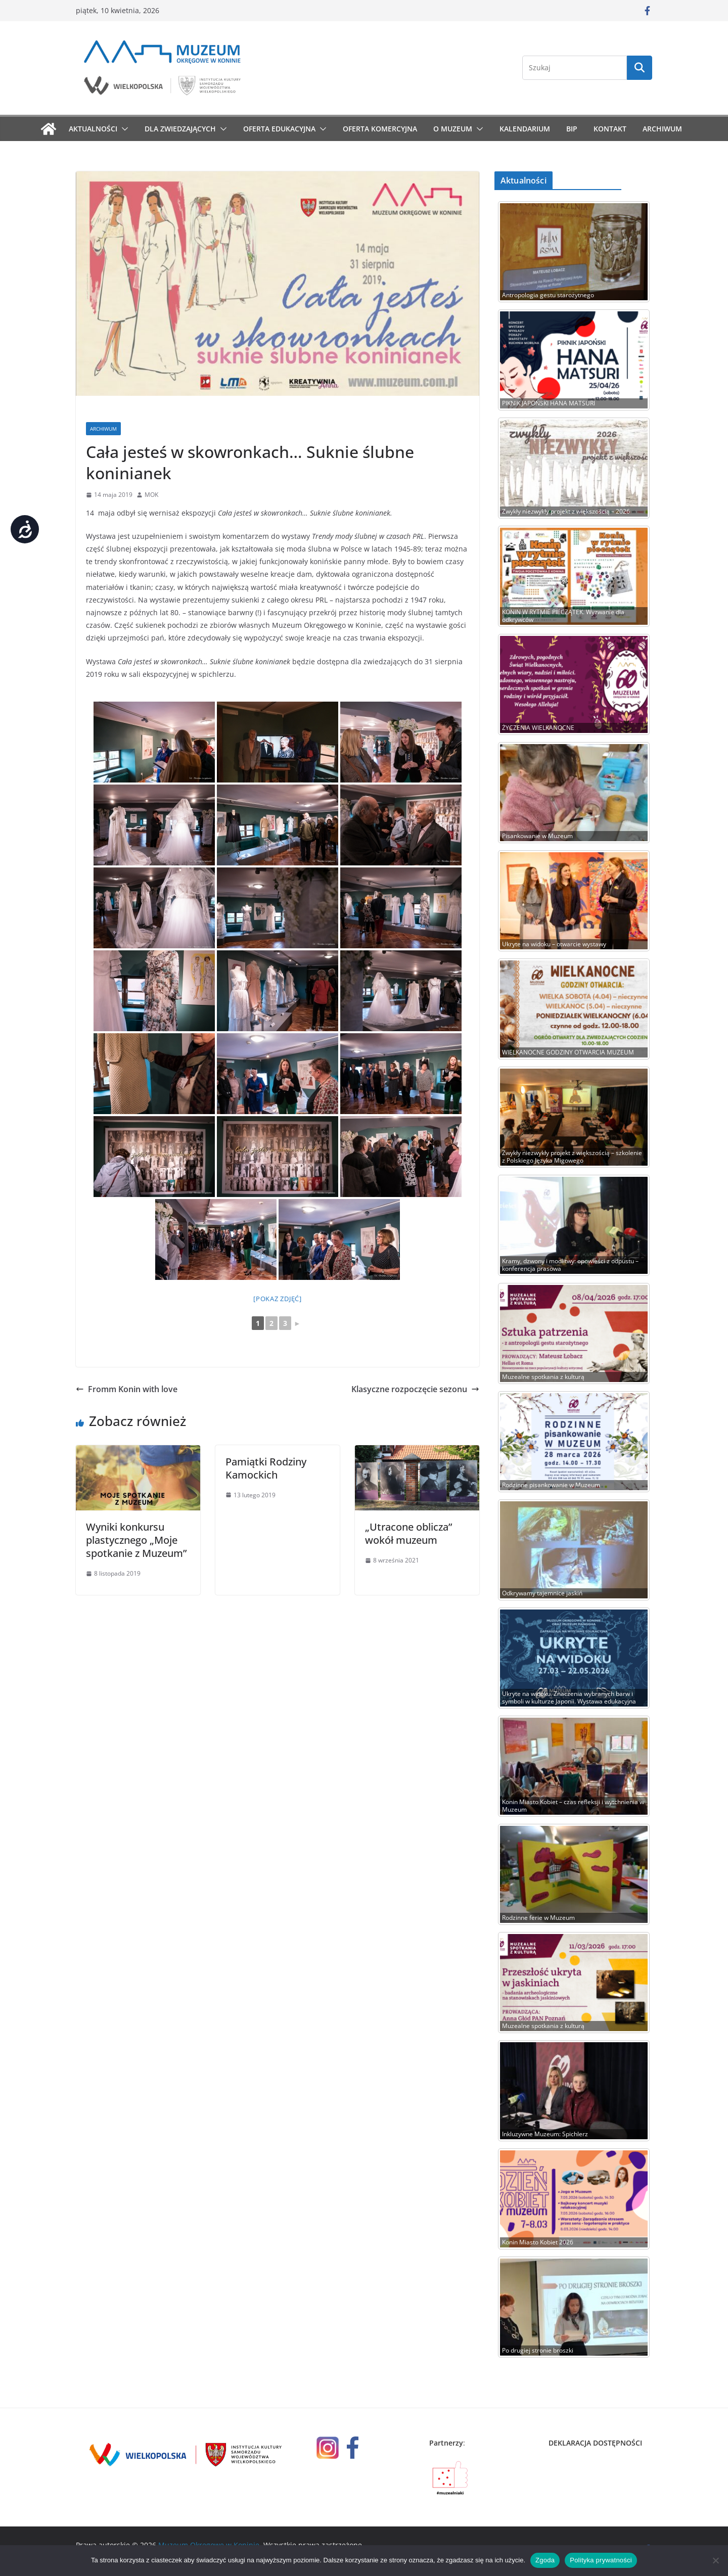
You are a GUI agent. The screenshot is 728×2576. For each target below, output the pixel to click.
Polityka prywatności (601, 2560)
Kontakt (610, 128)
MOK (151, 494)
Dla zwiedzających (180, 128)
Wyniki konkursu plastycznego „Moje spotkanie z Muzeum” (136, 1540)
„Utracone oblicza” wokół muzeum (408, 1533)
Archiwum (662, 128)
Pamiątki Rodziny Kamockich (265, 1468)
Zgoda (545, 2560)
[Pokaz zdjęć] (277, 1298)
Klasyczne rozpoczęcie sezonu (415, 1389)
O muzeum (452, 128)
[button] (122, 129)
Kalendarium (524, 128)
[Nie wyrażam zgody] (715, 2560)
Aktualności (93, 128)
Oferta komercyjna (380, 128)
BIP (571, 128)
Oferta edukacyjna (279, 128)
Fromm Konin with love (126, 1389)
